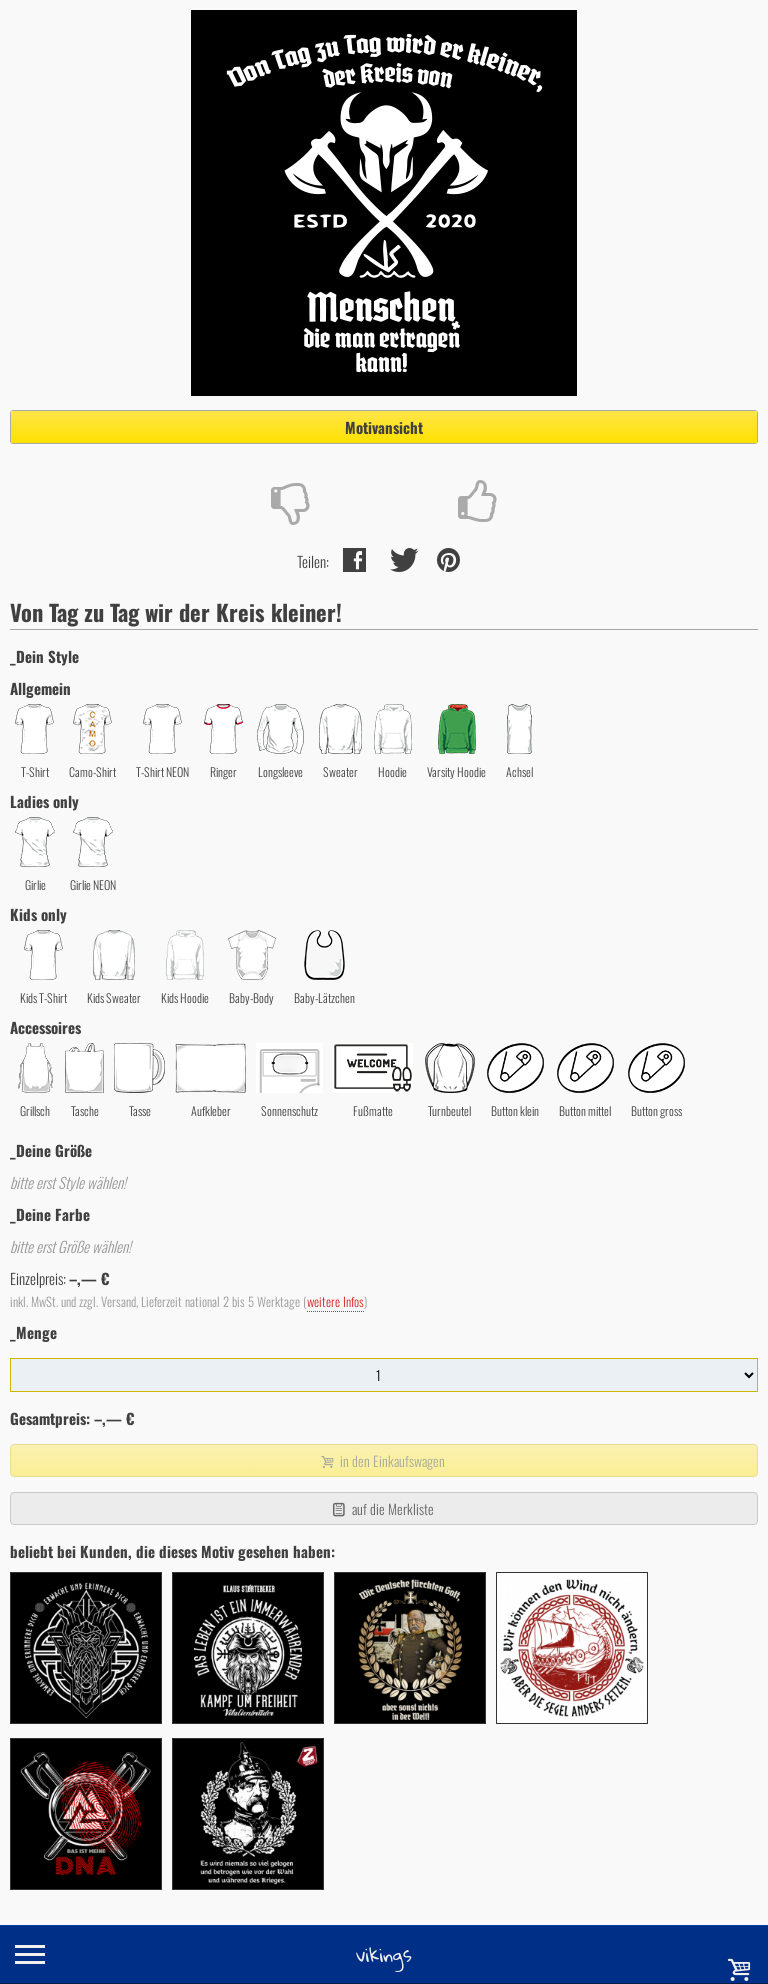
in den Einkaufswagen (382, 1460)
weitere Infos (335, 1301)
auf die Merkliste (381, 1508)
